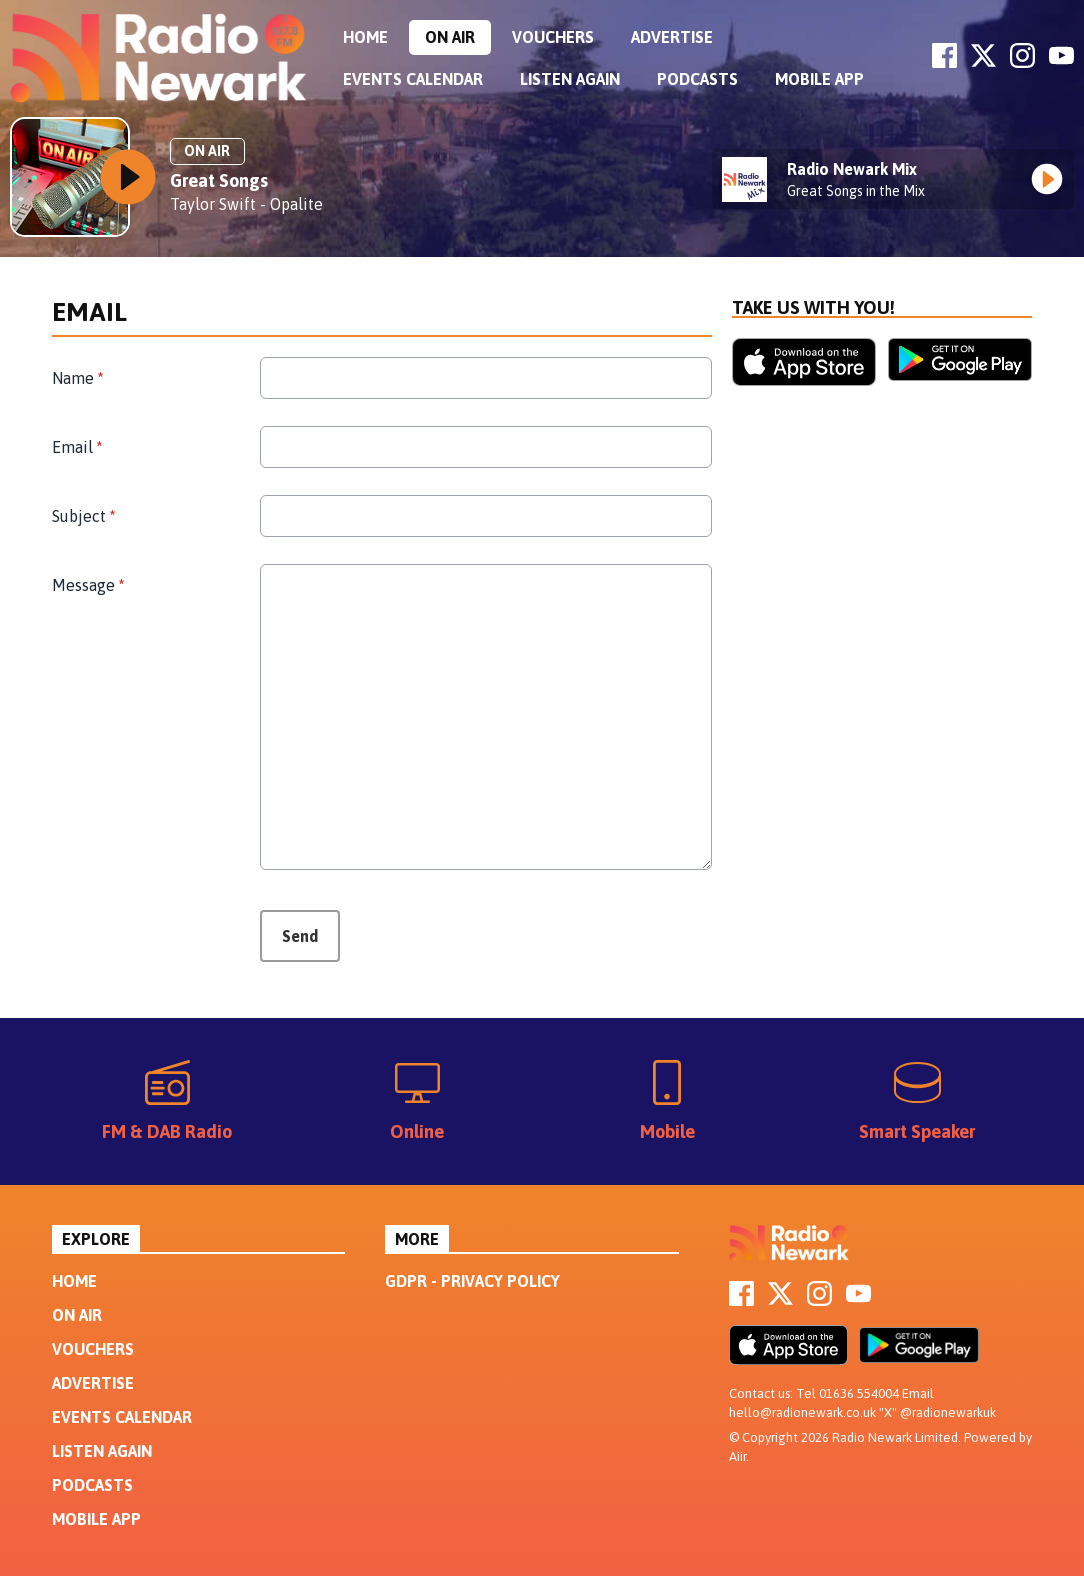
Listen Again (570, 79)
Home (365, 37)
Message (88, 585)
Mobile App (819, 79)
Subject (83, 516)
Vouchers (553, 37)
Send (300, 936)
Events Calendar (413, 79)
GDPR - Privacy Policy (472, 1281)
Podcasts (697, 79)
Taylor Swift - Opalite (246, 204)
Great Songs (219, 180)
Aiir (737, 1456)
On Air (450, 37)
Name (77, 378)
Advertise (672, 37)
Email (77, 447)
